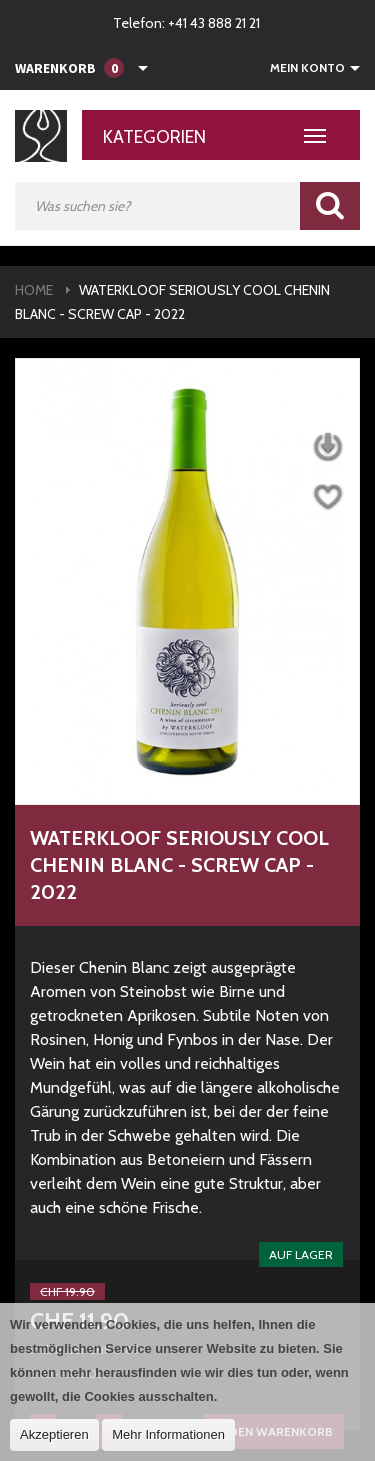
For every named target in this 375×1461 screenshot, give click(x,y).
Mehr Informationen (168, 1434)
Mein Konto (307, 68)
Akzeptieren (54, 1434)
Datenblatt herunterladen (327, 447)
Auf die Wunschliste (327, 497)
